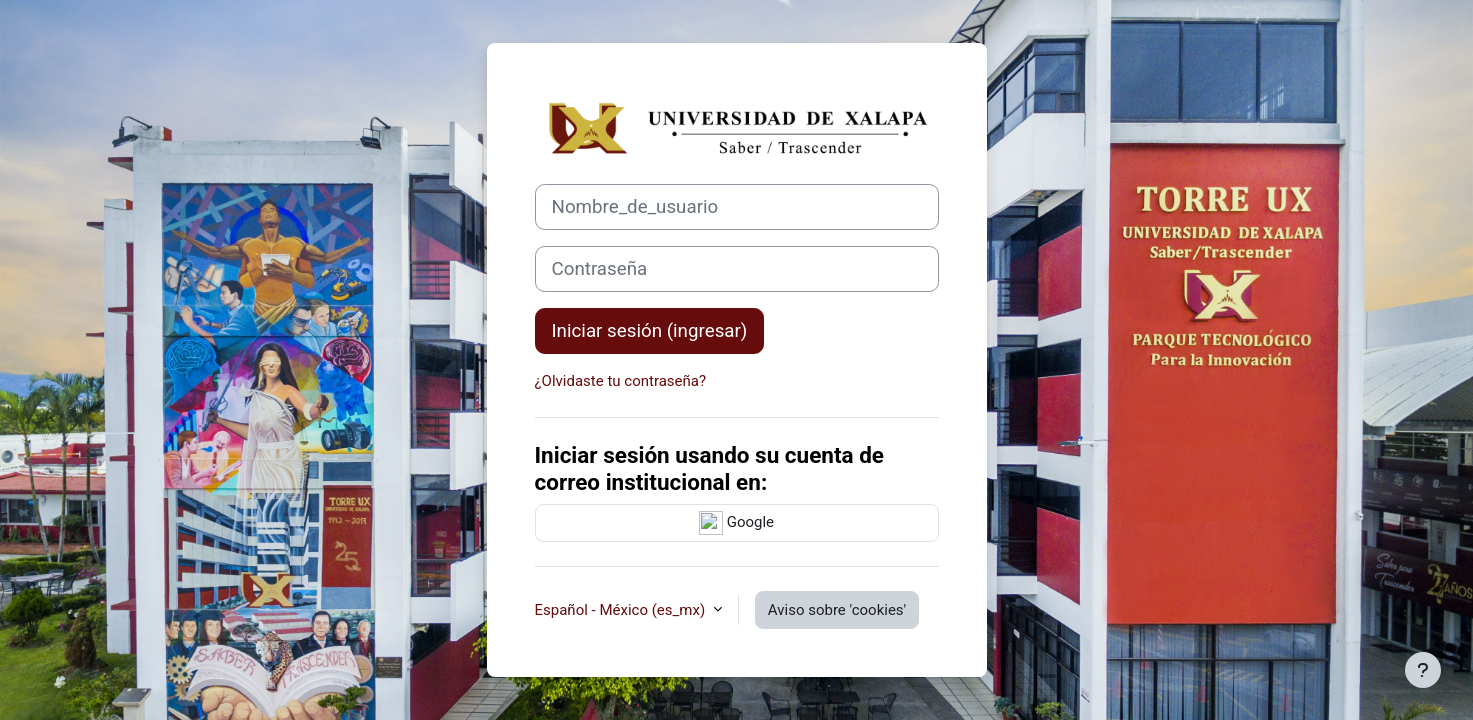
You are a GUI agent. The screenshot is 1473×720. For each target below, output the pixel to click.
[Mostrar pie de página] (1423, 670)
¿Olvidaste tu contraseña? (621, 381)
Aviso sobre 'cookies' (837, 610)
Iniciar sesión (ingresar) (650, 331)
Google (736, 523)
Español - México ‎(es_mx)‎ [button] (622, 610)
